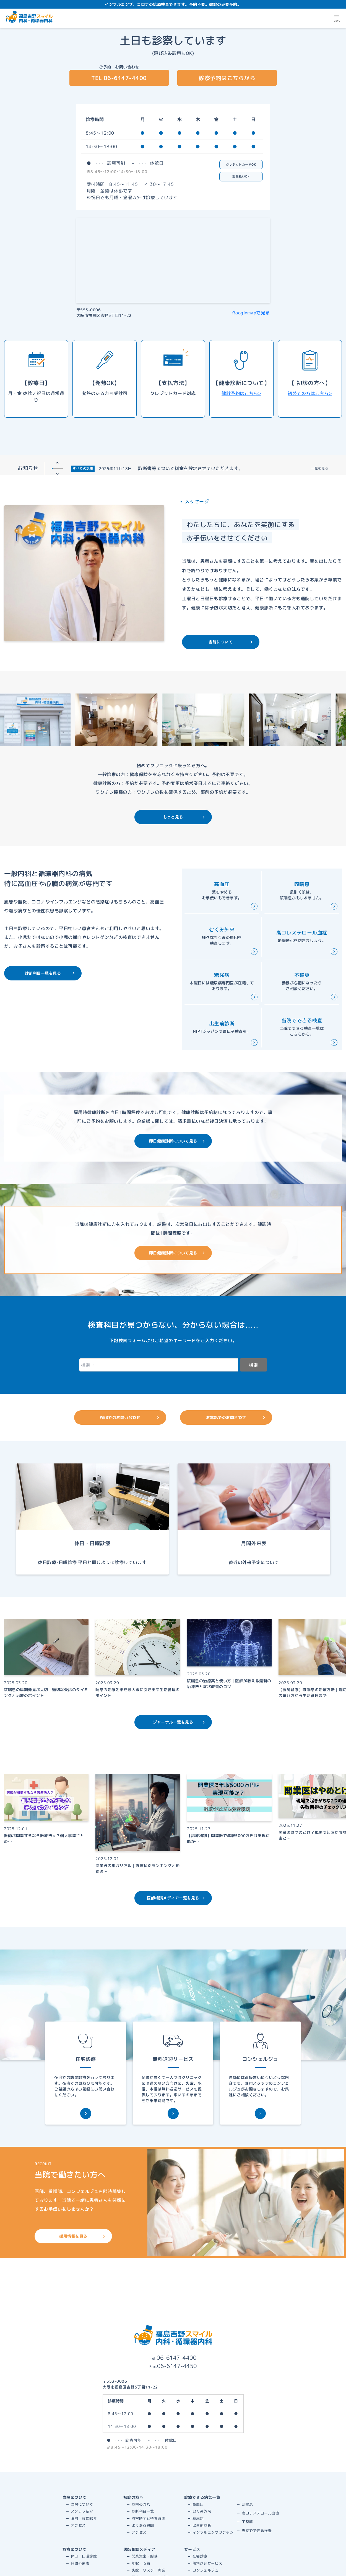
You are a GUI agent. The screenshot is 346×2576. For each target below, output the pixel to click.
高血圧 (198, 2504)
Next (57, 473)
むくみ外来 (201, 2511)
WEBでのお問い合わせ (129, 1417)
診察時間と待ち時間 (148, 2518)
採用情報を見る (82, 2236)
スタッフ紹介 (82, 2511)
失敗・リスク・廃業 (148, 2570)
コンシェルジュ (205, 2570)
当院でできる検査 (257, 2530)
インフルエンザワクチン (213, 2532)
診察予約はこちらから (227, 78)
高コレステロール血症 (260, 2513)
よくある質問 (143, 2525)
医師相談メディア (139, 2549)
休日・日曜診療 (84, 2556)
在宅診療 (199, 2556)
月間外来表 (80, 2563)
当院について (231, 641)
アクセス (78, 2525)
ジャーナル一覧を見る (179, 1722)
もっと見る (184, 817)
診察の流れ (141, 2504)
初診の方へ (133, 2497)
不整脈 (247, 2521)
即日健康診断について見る (177, 1141)
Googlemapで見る (251, 313)
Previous (57, 462)
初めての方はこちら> (310, 393)
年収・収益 (141, 2563)
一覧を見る (320, 468)
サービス (192, 2549)
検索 (253, 1365)
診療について (75, 2549)
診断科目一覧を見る (50, 973)
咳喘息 (247, 2504)
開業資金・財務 (145, 2556)
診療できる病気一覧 (202, 2497)
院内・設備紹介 (84, 2518)
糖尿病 (198, 2518)
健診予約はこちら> (241, 393)
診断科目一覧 (143, 2511)
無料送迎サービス (207, 2563)
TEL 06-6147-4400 (119, 78)
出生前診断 (201, 2525)
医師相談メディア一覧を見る (176, 1897)
